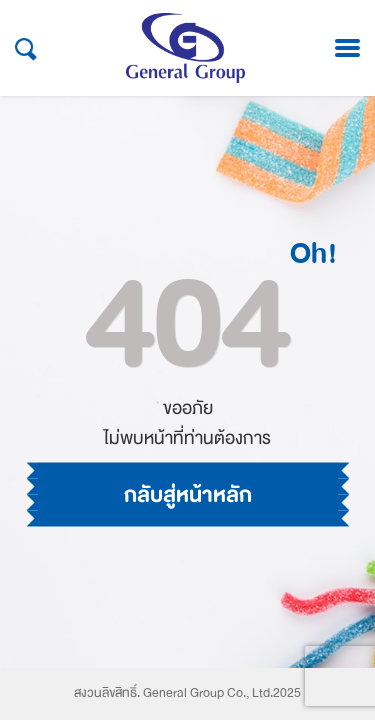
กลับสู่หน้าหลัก (188, 495)
